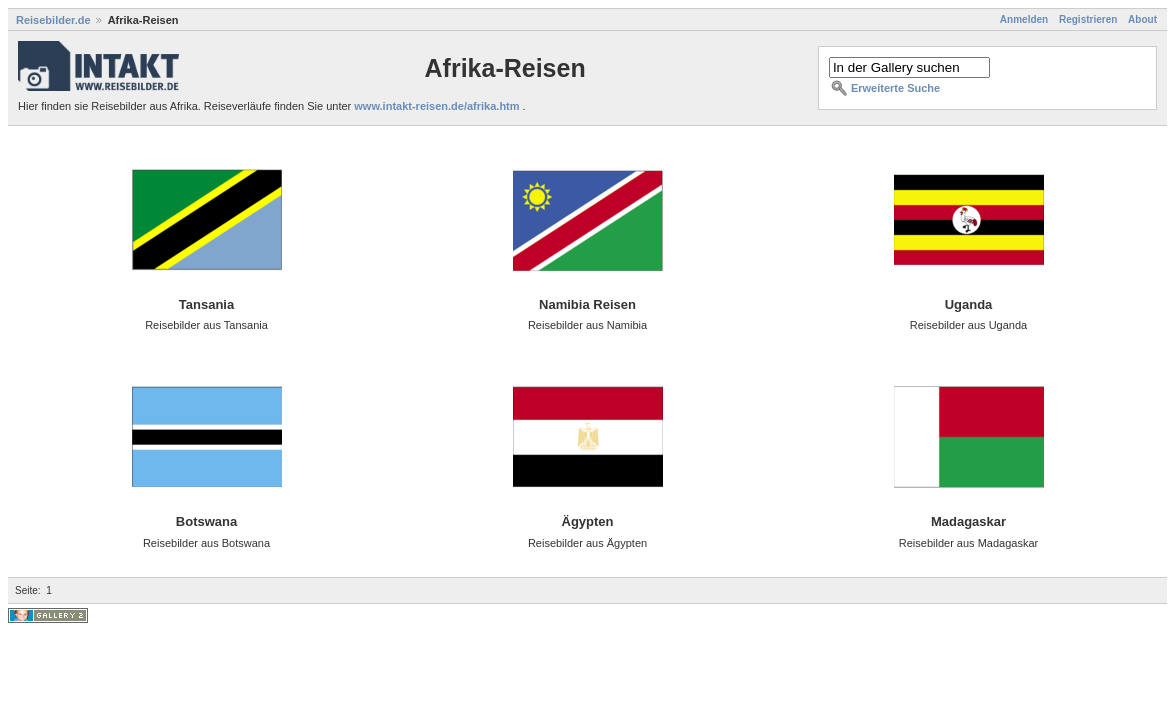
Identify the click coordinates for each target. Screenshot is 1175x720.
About (1142, 19)
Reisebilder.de (53, 20)
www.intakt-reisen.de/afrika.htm (438, 106)
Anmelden (1024, 19)
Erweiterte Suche (895, 88)
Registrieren (1088, 19)
